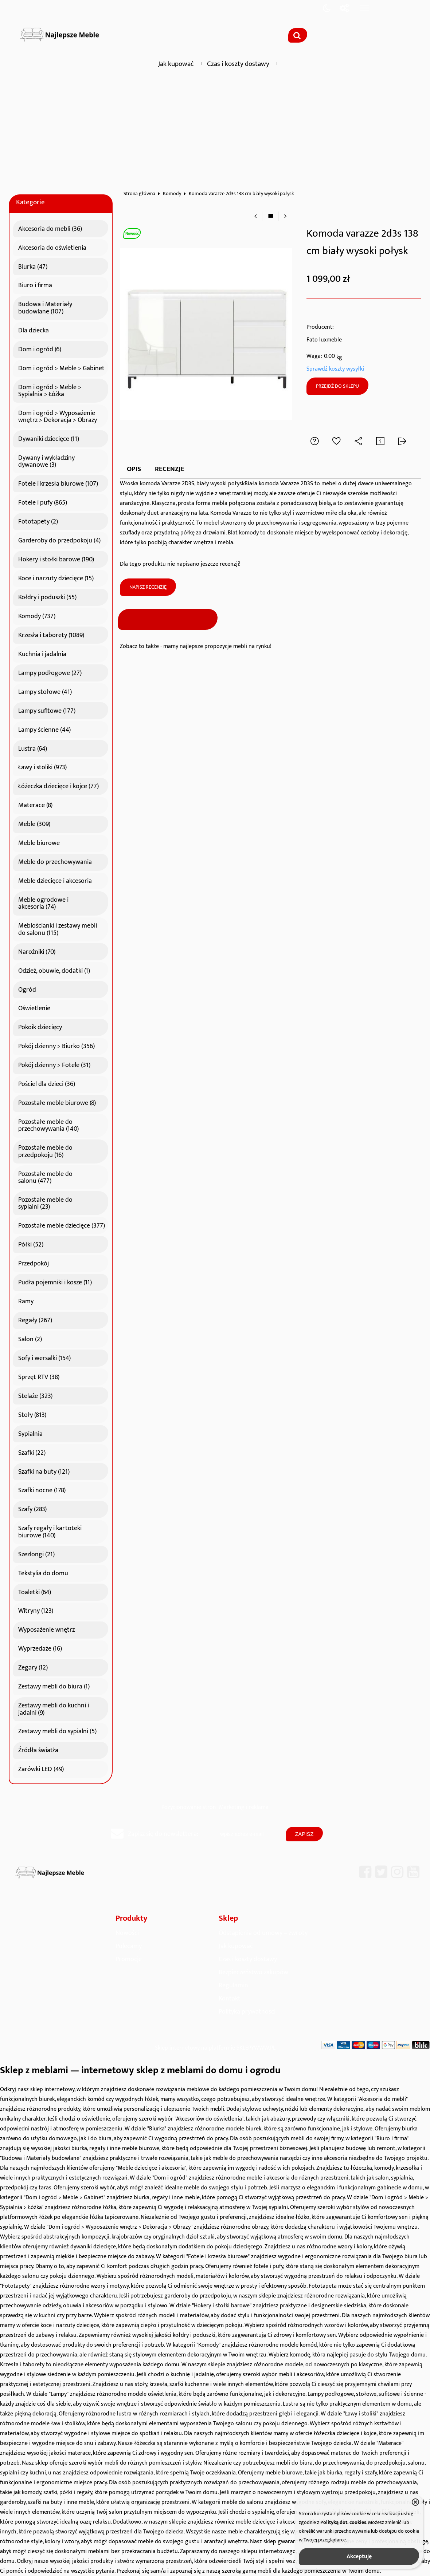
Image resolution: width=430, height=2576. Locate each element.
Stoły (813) (32, 1414)
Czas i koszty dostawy (238, 64)
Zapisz (304, 1834)
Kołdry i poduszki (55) (47, 596)
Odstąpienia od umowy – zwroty (263, 1933)
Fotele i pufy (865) (42, 501)
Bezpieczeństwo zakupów (253, 1972)
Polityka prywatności (247, 2011)
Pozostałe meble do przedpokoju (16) (45, 1150)
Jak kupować (175, 64)
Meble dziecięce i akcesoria (55, 880)
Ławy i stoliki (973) (42, 766)
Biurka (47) (32, 265)
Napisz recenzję (148, 587)
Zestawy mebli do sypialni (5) (57, 1730)
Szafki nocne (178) (42, 1489)
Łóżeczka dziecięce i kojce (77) (58, 785)
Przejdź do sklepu (337, 386)
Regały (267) (35, 1319)
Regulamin (233, 1985)
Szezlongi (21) (36, 1553)
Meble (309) (34, 823)
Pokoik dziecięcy (40, 1026)
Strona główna (139, 194)
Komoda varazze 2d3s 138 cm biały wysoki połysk (241, 194)
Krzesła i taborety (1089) (51, 634)
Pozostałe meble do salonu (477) (45, 1176)
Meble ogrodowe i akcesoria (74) (43, 902)
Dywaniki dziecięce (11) (48, 438)
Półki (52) (30, 1243)
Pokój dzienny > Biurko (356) (56, 1045)
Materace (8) (35, 804)
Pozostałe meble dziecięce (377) (61, 1224)
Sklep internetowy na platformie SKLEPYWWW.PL (215, 2048)
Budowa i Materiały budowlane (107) (45, 307)
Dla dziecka (33, 329)
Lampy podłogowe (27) (50, 672)
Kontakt (230, 1998)
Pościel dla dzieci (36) (46, 1083)
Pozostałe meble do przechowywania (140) (48, 1124)
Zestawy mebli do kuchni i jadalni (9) (53, 1708)
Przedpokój (33, 1262)
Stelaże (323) (35, 1395)
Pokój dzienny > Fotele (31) (54, 1064)
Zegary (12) (33, 1666)
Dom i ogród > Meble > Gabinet (61, 367)
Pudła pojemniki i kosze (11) (55, 1281)
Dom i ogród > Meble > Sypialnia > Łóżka (49, 390)
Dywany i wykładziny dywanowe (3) (46, 460)
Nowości (127, 1933)
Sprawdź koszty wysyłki (335, 369)
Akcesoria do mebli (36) (50, 228)
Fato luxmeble (324, 340)
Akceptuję (359, 2556)
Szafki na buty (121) (44, 1470)
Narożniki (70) (36, 951)
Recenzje (169, 469)
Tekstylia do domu (43, 1572)
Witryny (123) (35, 1609)
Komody (172, 194)
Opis (134, 469)
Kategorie (30, 202)
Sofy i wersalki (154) (44, 1357)
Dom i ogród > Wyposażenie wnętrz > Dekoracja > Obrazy (57, 415)
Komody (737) (36, 615)
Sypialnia (30, 1433)
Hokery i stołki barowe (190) (56, 558)
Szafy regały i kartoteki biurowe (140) (50, 1530)
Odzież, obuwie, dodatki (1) (54, 969)
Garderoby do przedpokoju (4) (59, 539)
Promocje (129, 1959)
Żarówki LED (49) (41, 1768)
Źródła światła (38, 1749)
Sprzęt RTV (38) (38, 1376)
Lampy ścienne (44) (44, 728)
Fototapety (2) (38, 520)
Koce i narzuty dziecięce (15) (56, 577)
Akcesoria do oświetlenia (52, 246)
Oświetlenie (34, 1007)
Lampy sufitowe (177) (46, 710)
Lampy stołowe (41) (45, 691)
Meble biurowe (39, 842)
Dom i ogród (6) (39, 348)
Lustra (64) (32, 747)
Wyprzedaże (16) (40, 1647)
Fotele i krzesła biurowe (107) (58, 482)
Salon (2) (30, 1338)
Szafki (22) (32, 1451)
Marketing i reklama (244, 1807)
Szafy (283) (32, 1508)
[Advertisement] (215, 129)
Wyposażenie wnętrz (46, 1628)
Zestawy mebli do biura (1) (54, 1685)
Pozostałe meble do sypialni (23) (45, 1202)
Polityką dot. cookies (343, 2522)
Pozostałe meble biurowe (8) (57, 1102)
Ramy (26, 1300)
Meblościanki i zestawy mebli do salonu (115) (57, 928)
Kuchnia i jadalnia (42, 653)
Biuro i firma (35, 284)
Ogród (27, 988)
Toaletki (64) (34, 1591)
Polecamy (129, 1946)
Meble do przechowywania (55, 861)
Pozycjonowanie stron (188, 1807)
